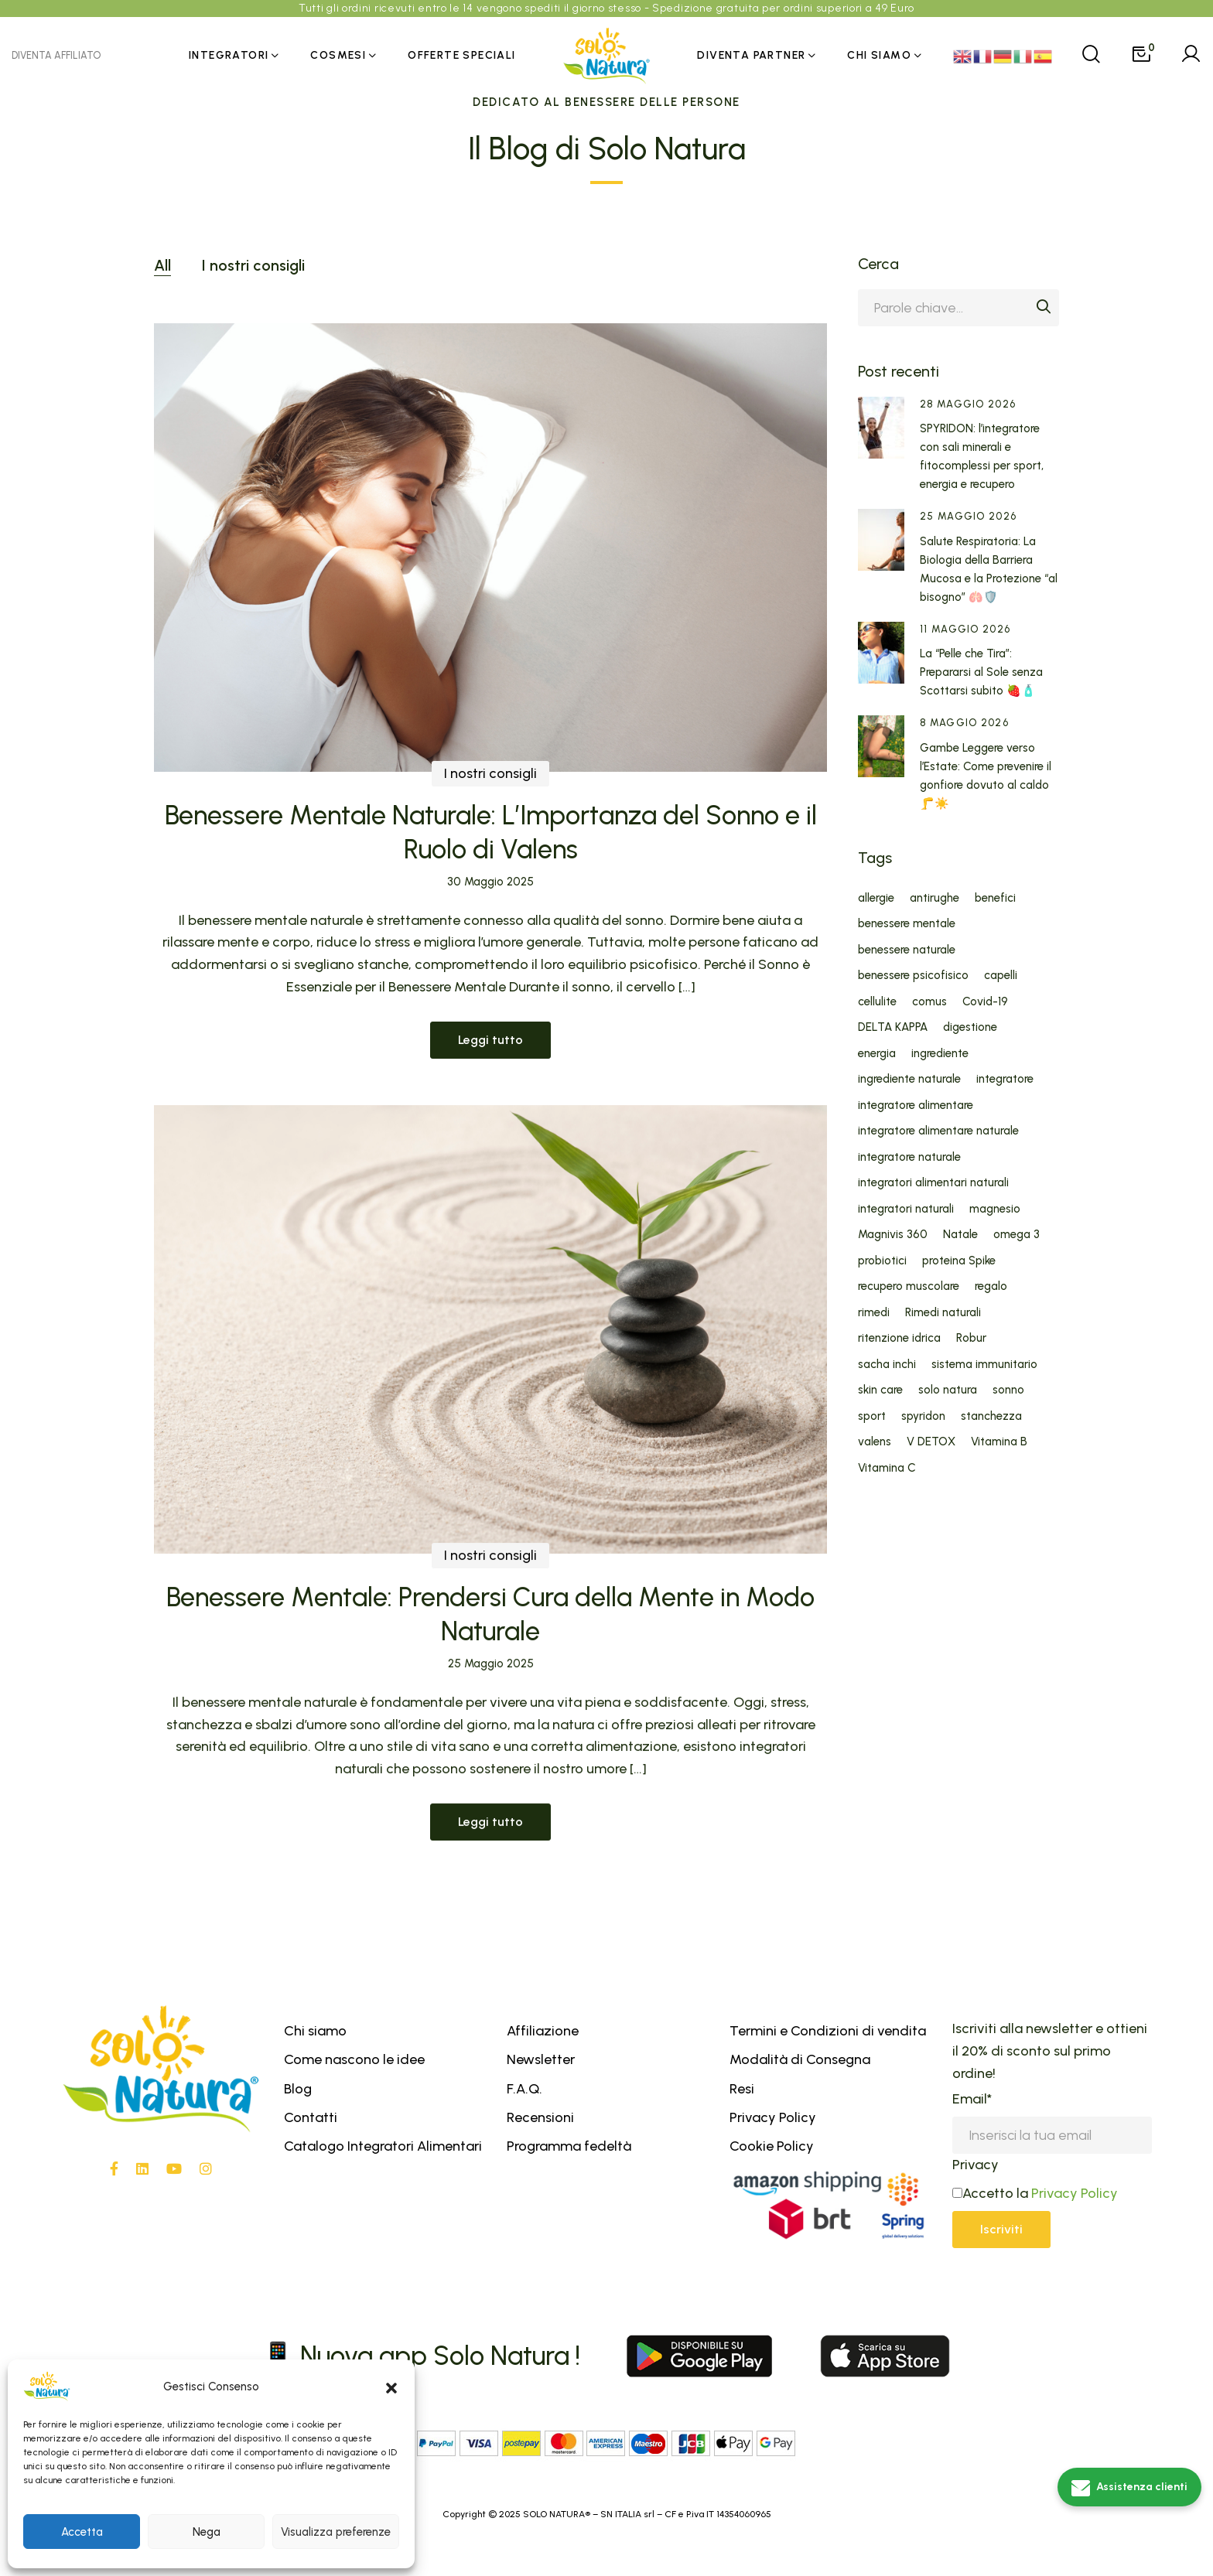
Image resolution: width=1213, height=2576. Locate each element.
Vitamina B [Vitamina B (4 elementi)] (999, 1441)
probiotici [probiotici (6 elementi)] (882, 1261)
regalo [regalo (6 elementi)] (991, 1286)
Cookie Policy (772, 2146)
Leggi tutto (490, 1039)
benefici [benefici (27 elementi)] (995, 898)
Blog (298, 2088)
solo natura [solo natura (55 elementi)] (947, 1390)
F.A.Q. (524, 2088)
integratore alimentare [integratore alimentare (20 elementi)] (915, 1105)
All (162, 265)
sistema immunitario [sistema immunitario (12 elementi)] (984, 1364)
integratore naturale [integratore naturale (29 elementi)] (909, 1157)
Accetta (82, 2532)
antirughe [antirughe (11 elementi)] (934, 898)
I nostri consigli (253, 265)
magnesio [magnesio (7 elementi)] (994, 1209)
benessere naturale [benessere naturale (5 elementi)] (906, 950)
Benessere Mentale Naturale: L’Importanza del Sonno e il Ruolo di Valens (491, 832)
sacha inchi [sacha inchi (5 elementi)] (887, 1364)
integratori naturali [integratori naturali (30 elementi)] (906, 1209)
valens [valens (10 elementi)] (874, 1441)
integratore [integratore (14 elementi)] (1005, 1079)
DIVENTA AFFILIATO (56, 55)
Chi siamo (315, 2030)
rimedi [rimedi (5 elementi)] (874, 1312)
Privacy (975, 2164)
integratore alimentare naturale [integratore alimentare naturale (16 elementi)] (938, 1131)
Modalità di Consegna (800, 2059)
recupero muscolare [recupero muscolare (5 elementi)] (908, 1286)
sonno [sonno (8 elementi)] (1008, 1390)
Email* (972, 2098)
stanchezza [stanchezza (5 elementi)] (991, 1416)
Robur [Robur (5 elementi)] (971, 1338)
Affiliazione (543, 2030)
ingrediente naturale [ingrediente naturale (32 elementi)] (909, 1079)
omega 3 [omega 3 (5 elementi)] (1016, 1234)
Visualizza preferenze (336, 2532)
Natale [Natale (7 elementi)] (960, 1234)
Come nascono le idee (354, 2059)
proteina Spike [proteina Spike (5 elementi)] (959, 1261)
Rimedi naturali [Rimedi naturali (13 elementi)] (943, 1312)
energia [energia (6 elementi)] (877, 1053)
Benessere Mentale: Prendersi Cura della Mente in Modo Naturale (490, 1659)
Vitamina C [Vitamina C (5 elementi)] (887, 1468)
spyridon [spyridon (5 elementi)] (923, 1416)
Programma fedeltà (569, 2146)
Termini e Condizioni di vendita (828, 2030)
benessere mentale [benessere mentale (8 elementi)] (906, 923)
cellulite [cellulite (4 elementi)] (877, 1001)
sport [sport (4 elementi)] (872, 1416)
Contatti (310, 2117)
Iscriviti (1001, 2229)
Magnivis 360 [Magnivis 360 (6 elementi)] (893, 1234)
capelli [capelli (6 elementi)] (1000, 975)
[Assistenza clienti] (1129, 2487)
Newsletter (541, 2059)
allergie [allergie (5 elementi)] (876, 898)
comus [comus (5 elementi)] (929, 1001)
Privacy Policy (773, 2117)
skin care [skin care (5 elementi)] (880, 1390)
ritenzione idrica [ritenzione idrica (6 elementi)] (899, 1338)
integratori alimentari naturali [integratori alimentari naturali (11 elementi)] (933, 1182)
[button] (391, 2386)
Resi (742, 2088)
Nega (206, 2532)
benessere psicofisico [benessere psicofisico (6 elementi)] (913, 975)
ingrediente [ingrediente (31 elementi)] (940, 1053)
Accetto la (990, 2193)
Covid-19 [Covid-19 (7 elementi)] (985, 1001)
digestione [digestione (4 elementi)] (970, 1027)
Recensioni (540, 2117)
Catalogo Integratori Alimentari (383, 2146)
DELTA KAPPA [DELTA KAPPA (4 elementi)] (893, 1027)
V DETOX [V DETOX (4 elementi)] (931, 1441)
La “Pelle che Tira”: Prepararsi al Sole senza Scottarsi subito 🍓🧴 (981, 672)
